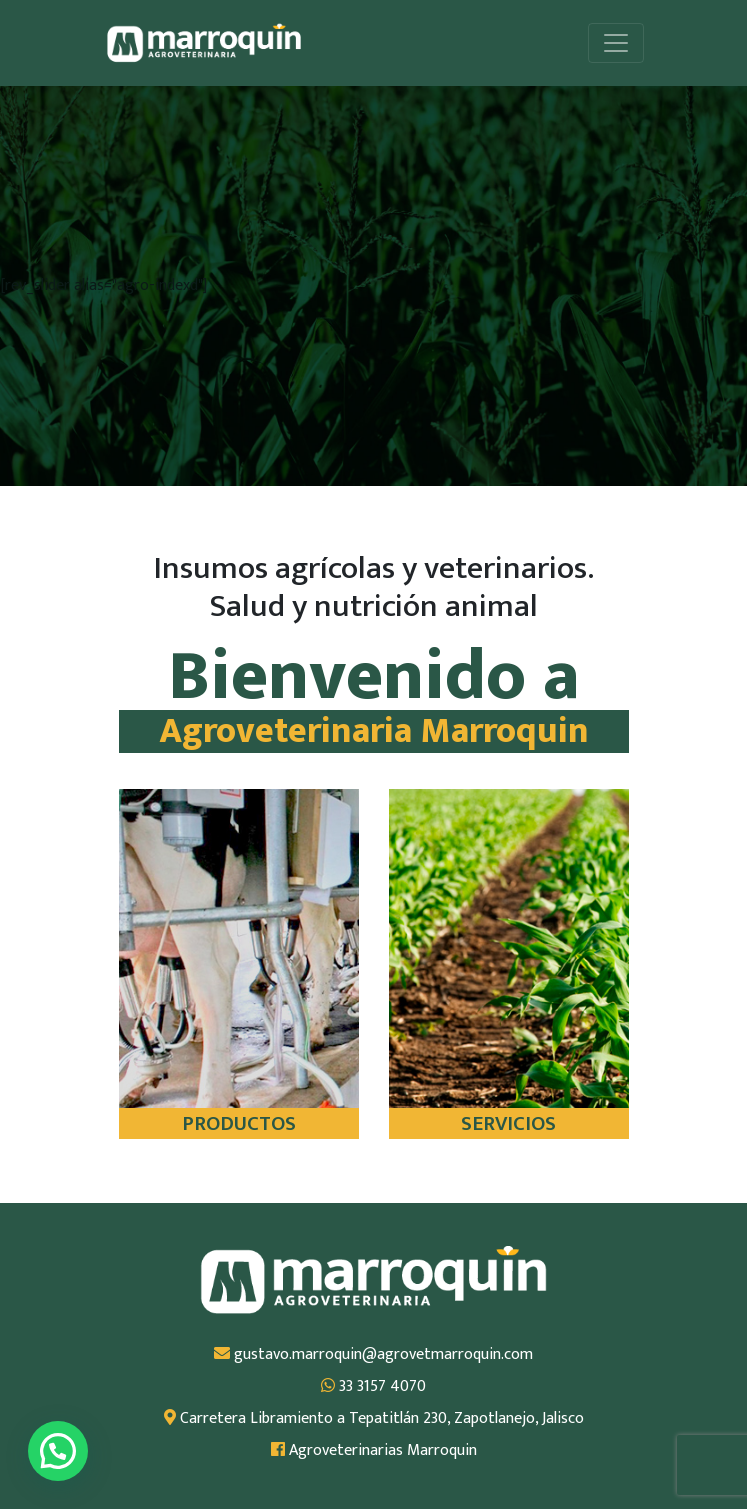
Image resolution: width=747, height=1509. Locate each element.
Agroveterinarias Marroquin (374, 1451)
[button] (58, 1451)
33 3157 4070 (373, 1387)
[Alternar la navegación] (616, 43)
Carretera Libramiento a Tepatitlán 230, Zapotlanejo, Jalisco (374, 1419)
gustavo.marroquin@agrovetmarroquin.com (373, 1355)
